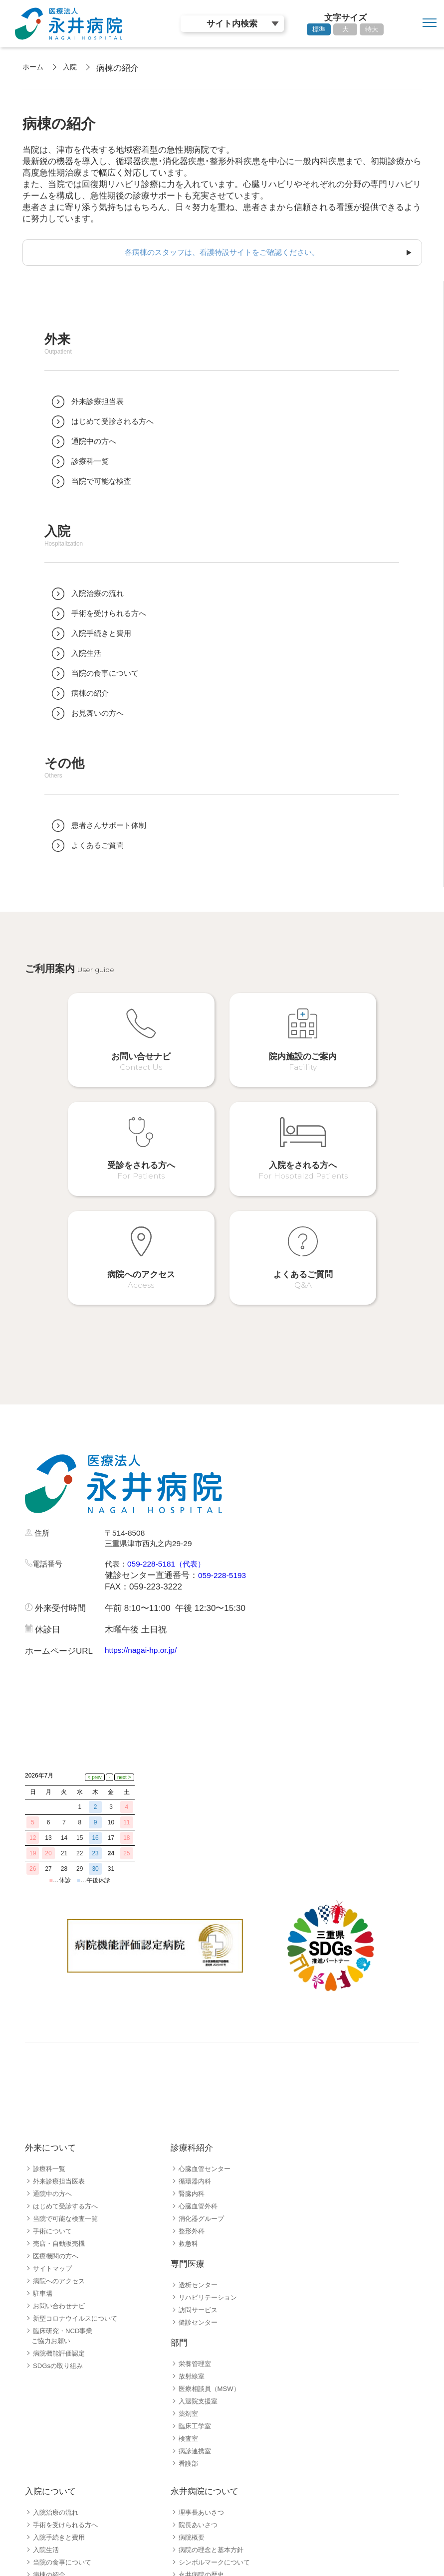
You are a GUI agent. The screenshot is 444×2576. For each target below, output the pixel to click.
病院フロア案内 (57, 2434)
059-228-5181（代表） (173, 1478)
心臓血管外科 (200, 2053)
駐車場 (43, 2140)
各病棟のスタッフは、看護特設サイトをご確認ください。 (222, 253)
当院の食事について (64, 2409)
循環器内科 (196, 2028)
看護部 (189, 2310)
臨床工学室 (196, 2273)
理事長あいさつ (203, 2359)
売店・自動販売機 (61, 2090)
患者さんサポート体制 (68, 2459)
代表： (117, 1478)
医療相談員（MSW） (212, 2235)
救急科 (189, 2090)
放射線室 (193, 2223)
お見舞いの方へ (57, 2446)
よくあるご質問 (57, 2471)
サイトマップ (54, 2115)
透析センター (200, 2132)
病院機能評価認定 (61, 2200)
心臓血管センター (206, 2015)
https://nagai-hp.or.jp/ (144, 1565)
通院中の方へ (54, 2040)
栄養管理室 (196, 2210)
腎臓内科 (193, 2040)
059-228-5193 (224, 1490)
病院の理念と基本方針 (213, 2396)
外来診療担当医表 (61, 2028)
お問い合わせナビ (61, 2153)
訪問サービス (200, 2157)
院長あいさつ (200, 2372)
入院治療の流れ (57, 2359)
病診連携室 (196, 2298)
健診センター (200, 2169)
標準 (318, 29)
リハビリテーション (210, 2144)
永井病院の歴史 (203, 2421)
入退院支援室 (200, 2248)
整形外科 (193, 2078)
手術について (54, 2078)
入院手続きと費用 (61, 2384)
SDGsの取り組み (60, 2212)
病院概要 (193, 2384)
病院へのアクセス (61, 2128)
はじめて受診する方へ (68, 2053)
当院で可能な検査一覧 (68, 2065)
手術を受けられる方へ (68, 2372)
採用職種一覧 (54, 2520)
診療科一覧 (50, 2015)
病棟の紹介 (50, 2421)
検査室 (189, 2285)
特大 (371, 29)
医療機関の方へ (57, 2103)
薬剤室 (189, 2260)
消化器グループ (203, 2065)
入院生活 (47, 2396)
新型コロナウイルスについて (78, 2165)
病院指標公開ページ (210, 2434)
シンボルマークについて (217, 2409)
